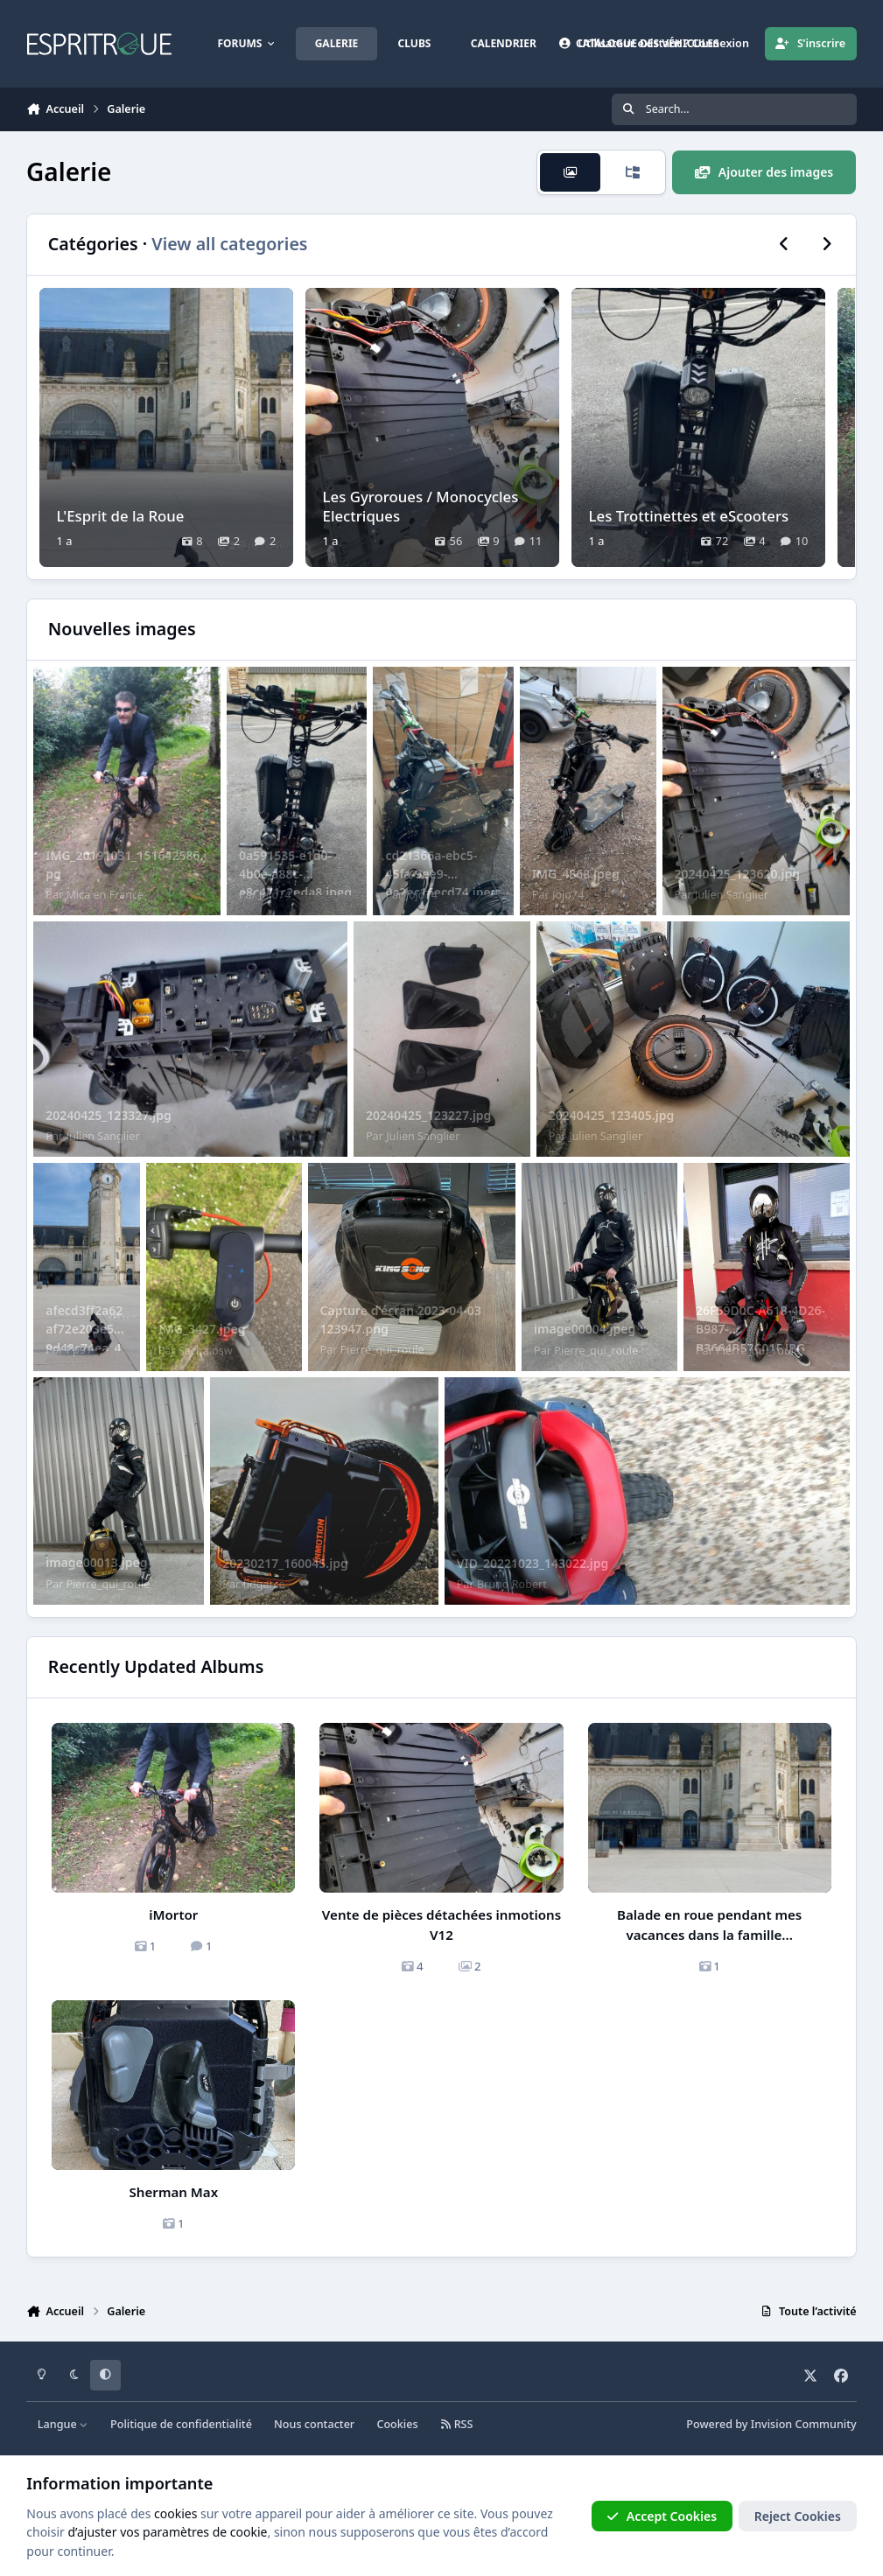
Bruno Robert (512, 1584)
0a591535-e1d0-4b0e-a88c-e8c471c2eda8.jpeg (295, 874)
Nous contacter (314, 2424)
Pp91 (79, 1349)
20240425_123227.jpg (428, 1115)
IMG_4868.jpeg (576, 873)
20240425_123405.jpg (611, 1115)
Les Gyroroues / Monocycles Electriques (421, 505)
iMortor (173, 1914)
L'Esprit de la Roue (121, 515)
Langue (63, 2424)
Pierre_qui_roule (382, 1349)
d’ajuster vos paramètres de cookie (167, 2532)
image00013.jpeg (96, 1562)
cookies (175, 2513)
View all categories (229, 244)
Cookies (396, 2424)
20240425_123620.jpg (737, 873)
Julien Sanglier (731, 894)
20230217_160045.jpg (284, 1563)
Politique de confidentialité (181, 2424)
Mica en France (105, 894)
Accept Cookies (661, 2516)
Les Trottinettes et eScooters (689, 515)
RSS (456, 2424)
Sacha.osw (206, 1350)
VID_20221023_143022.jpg (533, 1563)
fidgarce (263, 1584)
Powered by (771, 2424)
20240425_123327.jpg (108, 1115)
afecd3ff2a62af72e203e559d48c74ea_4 (84, 1329)
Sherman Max (174, 2192)
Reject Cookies (797, 2516)
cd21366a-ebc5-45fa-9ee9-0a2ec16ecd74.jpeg (441, 874)
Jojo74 (275, 894)
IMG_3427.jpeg (202, 1328)
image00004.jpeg (584, 1328)
